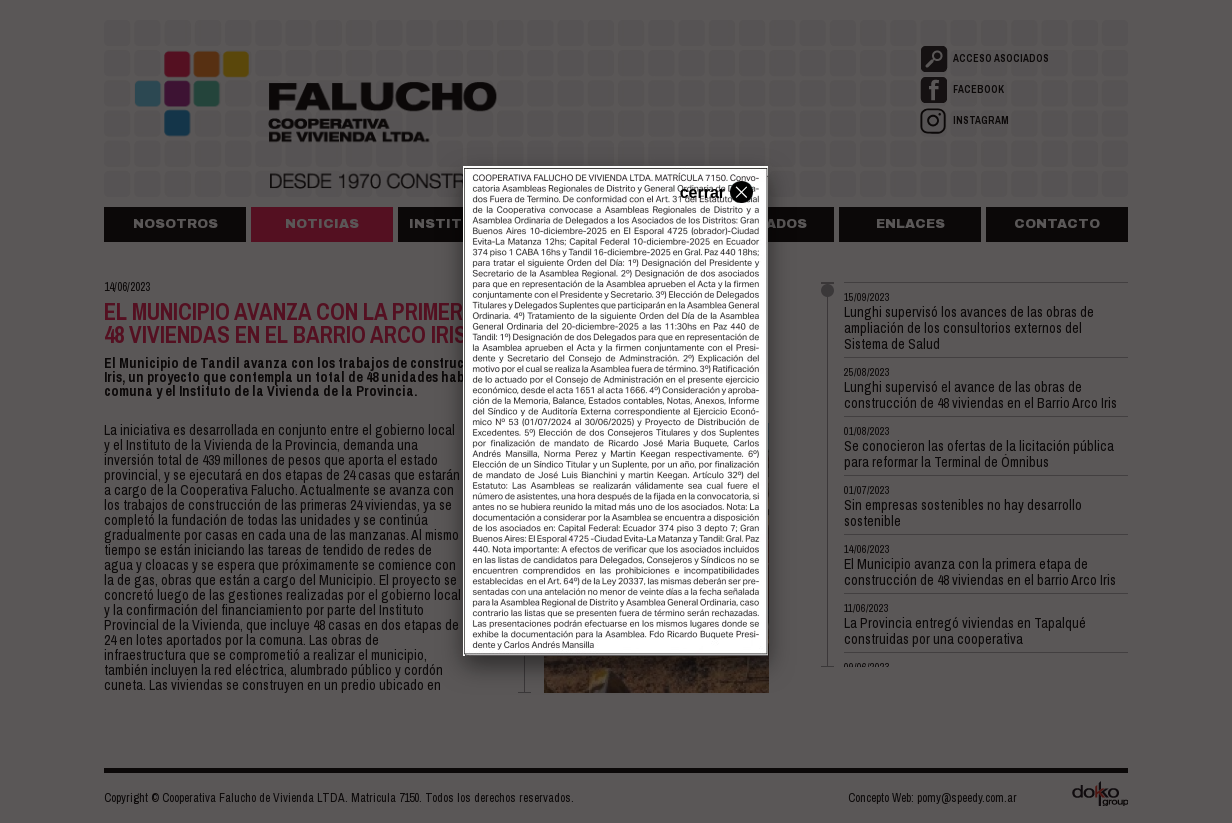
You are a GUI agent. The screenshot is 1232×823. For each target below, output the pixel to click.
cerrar (714, 191)
